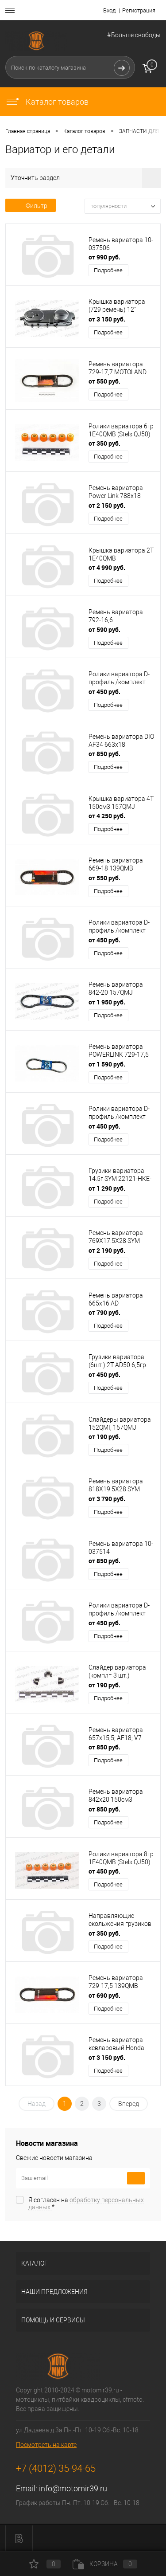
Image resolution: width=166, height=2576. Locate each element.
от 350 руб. (104, 443)
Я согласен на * (86, 2203)
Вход (109, 10)
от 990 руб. (104, 257)
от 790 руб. (104, 1312)
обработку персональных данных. (86, 2203)
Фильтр (30, 205)
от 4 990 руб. (107, 567)
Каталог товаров (47, 101)
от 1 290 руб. (107, 1188)
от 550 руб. (104, 381)
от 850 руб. (104, 753)
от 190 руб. (104, 1436)
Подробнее (108, 270)
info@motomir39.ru (73, 2488)
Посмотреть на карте (46, 2444)
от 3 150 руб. (107, 319)
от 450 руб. (104, 691)
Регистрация (138, 10)
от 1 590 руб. (107, 1064)
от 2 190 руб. (107, 1250)
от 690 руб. (104, 1995)
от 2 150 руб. (107, 505)
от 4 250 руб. (107, 816)
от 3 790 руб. (107, 1498)
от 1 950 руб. (107, 1002)
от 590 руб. (104, 629)
